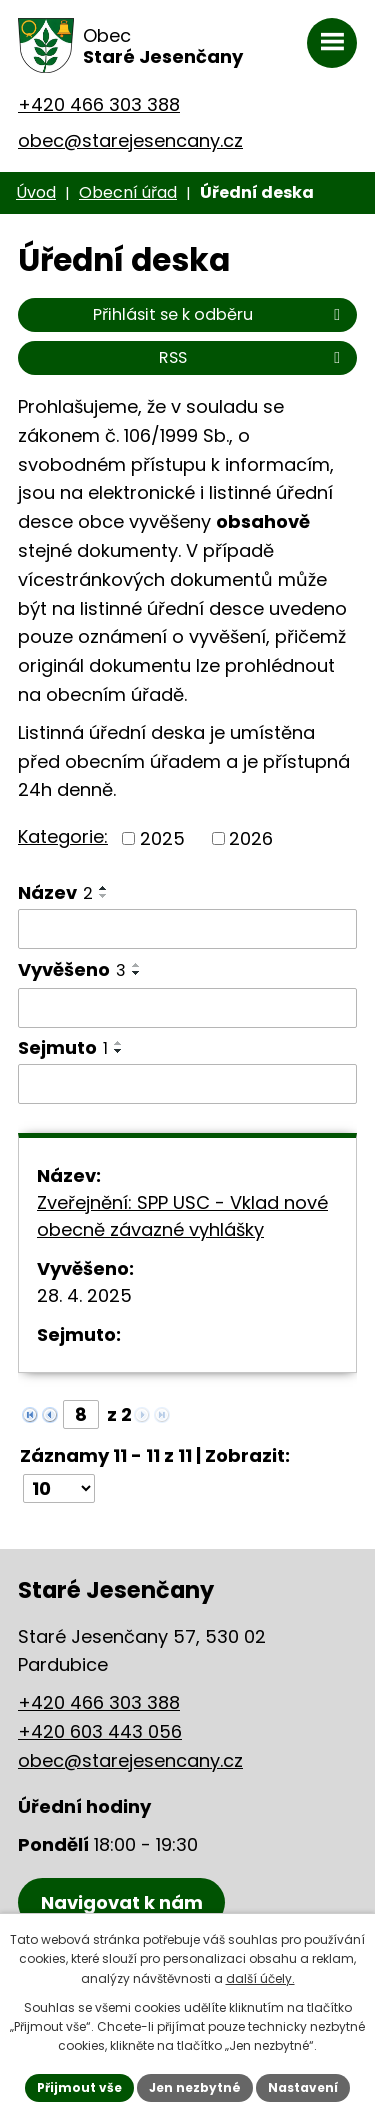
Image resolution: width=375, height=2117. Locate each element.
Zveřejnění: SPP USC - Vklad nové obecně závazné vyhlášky (182, 1216)
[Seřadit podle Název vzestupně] (104, 888)
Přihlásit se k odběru (220, 314)
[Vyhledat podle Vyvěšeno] (187, 1008)
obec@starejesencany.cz (130, 140)
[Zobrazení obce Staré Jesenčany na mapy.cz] (121, 1902)
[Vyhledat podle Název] (187, 929)
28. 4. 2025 (84, 1295)
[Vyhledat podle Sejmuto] (187, 1084)
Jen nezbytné (195, 2087)
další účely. (260, 1978)
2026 (251, 838)
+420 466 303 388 (99, 104)
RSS (253, 357)
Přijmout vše (79, 2087)
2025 (162, 838)
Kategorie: (63, 836)
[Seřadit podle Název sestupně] (104, 896)
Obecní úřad (128, 192)
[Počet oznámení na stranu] (59, 1488)
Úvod (36, 192)
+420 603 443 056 (100, 1731)
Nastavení (303, 2087)
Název (55, 892)
